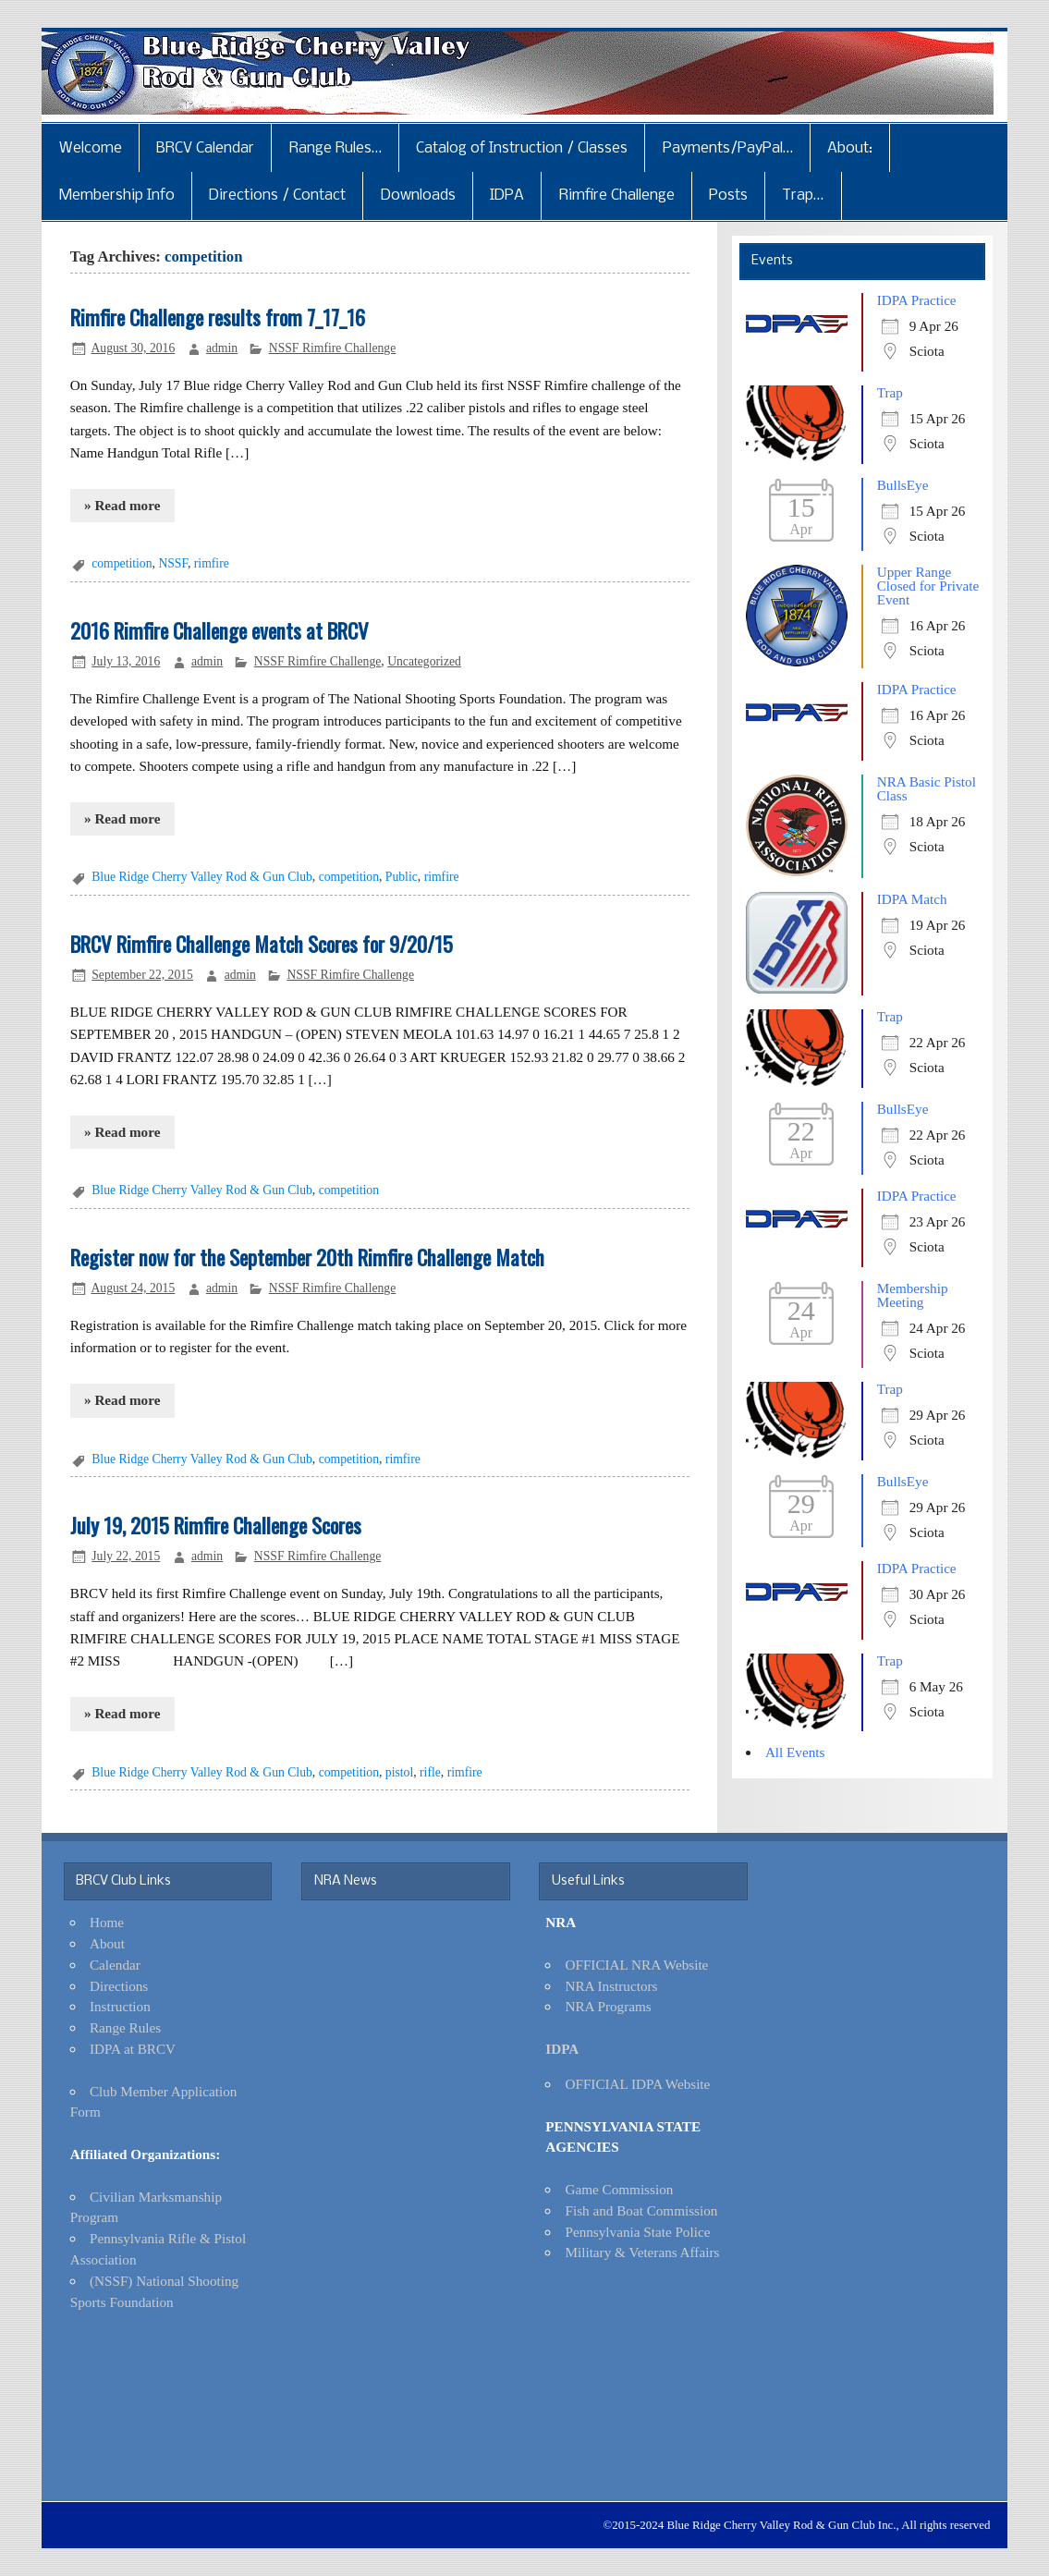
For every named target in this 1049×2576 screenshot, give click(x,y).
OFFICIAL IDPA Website (637, 2084)
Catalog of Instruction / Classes (522, 148)
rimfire (211, 563)
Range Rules (125, 2027)
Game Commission (619, 2189)
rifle (430, 1772)
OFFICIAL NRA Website (636, 1964)
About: (849, 148)
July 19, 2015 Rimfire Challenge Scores (215, 1525)
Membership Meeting (912, 1295)
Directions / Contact (277, 195)
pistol (399, 1772)
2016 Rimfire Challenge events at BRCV (219, 630)
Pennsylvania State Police (637, 2232)
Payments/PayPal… (728, 148)
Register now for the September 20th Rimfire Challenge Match (307, 1257)
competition (121, 563)
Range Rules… (335, 148)
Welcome (90, 148)
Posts (728, 195)
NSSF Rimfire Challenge (332, 348)
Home (107, 1922)
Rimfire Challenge (617, 195)
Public (401, 877)
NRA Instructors (611, 1986)
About (107, 1943)
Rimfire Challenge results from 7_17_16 (217, 317)
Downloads (418, 195)
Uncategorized (424, 661)
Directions (119, 1986)
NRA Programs (608, 2006)
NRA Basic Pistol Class (926, 788)
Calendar (115, 1964)
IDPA (507, 195)
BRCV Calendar (205, 148)
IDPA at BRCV (133, 2049)
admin (222, 348)
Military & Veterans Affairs (642, 2252)
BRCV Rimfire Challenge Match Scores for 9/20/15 (261, 943)
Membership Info (117, 195)
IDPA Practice (917, 300)
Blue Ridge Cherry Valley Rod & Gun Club (201, 877)
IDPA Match (912, 899)
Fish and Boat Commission (641, 2210)
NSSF (173, 563)
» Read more (122, 505)
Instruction (120, 2006)
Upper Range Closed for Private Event (928, 585)
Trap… (802, 195)
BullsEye (903, 485)
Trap (890, 392)
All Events (795, 1752)
